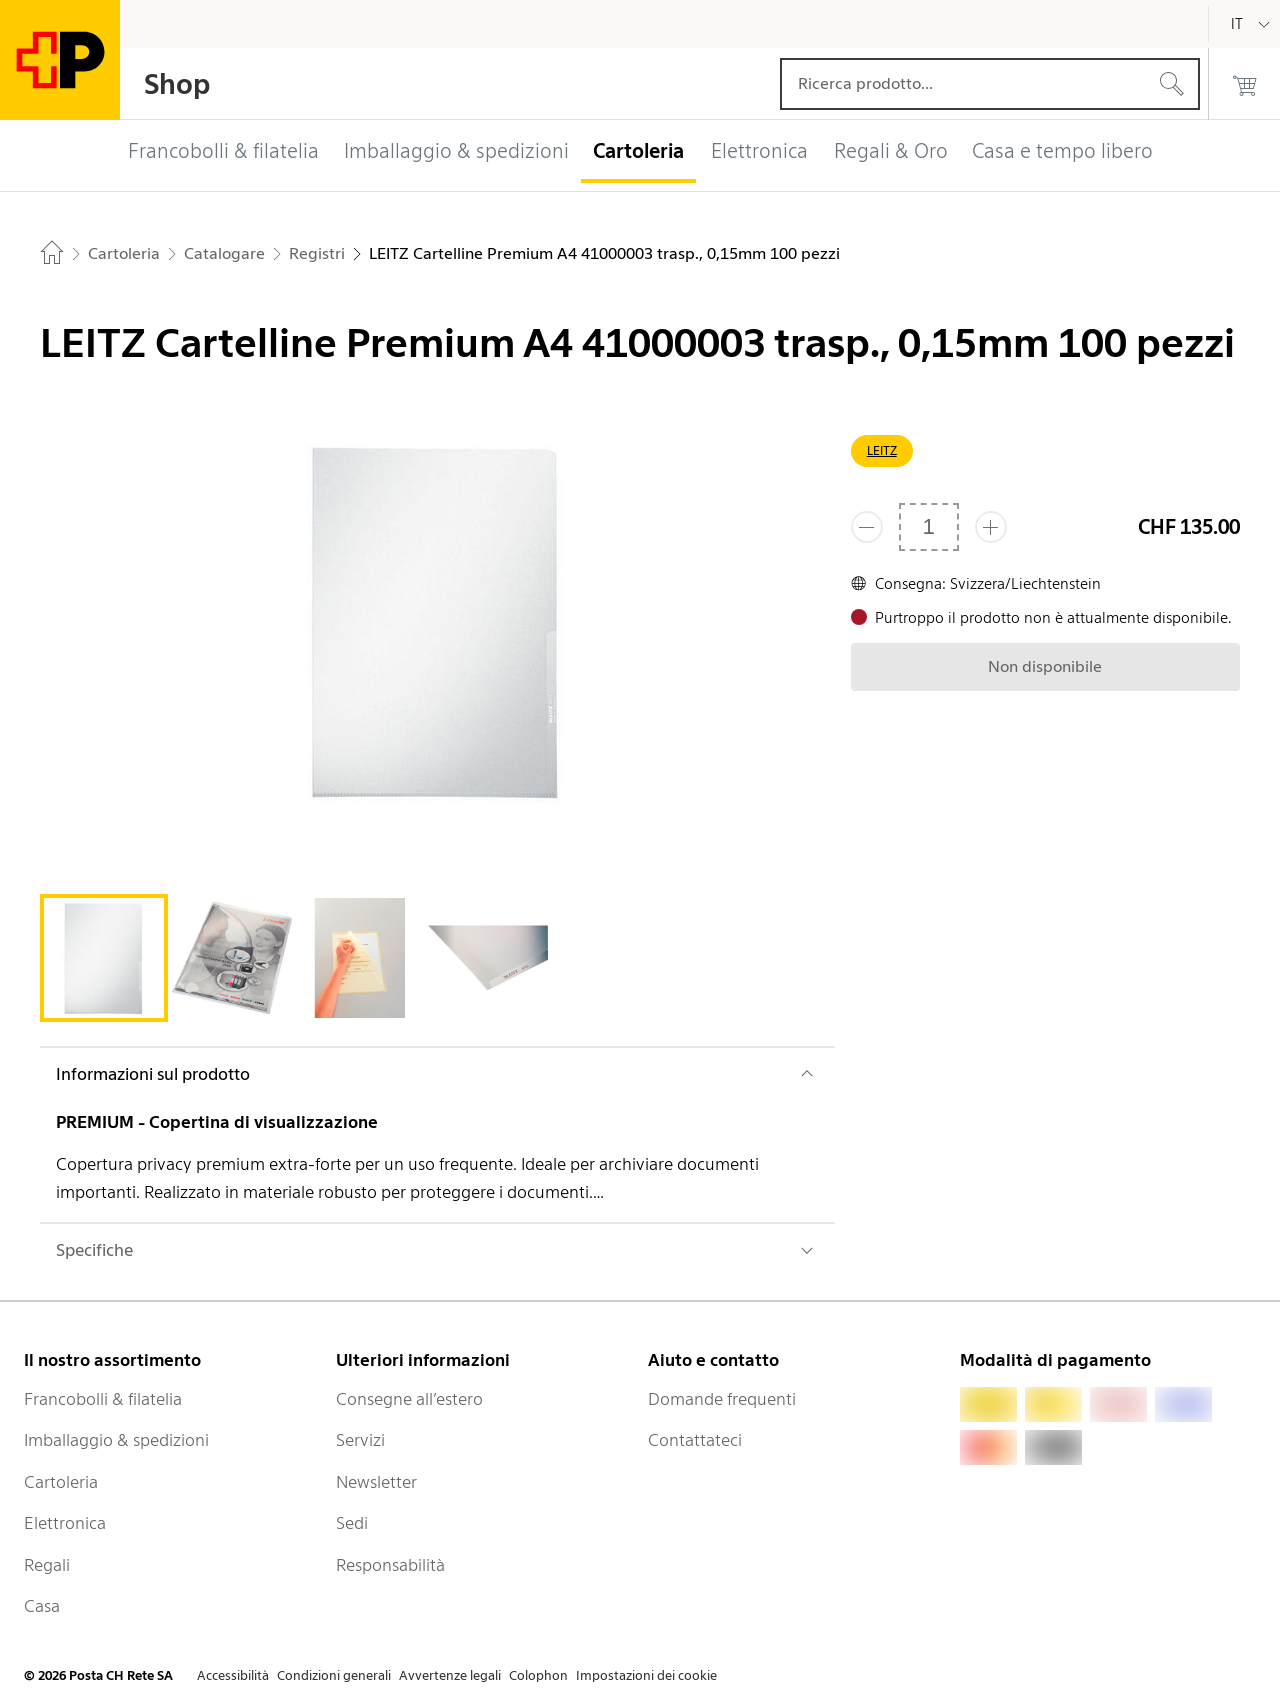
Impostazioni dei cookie (646, 1675)
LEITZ (882, 450)
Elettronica (65, 1523)
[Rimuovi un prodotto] (867, 527)
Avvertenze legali (450, 1675)
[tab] (104, 958)
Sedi (352, 1523)
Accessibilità (233, 1675)
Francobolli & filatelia (103, 1399)
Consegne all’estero (409, 1399)
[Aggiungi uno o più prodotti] (991, 527)
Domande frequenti (722, 1399)
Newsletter (376, 1482)
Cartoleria (61, 1482)
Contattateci (695, 1440)
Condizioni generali (334, 1675)
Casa (42, 1606)
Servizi (360, 1440)
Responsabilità (390, 1565)
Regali (47, 1565)
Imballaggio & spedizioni (116, 1440)
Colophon (538, 1675)
